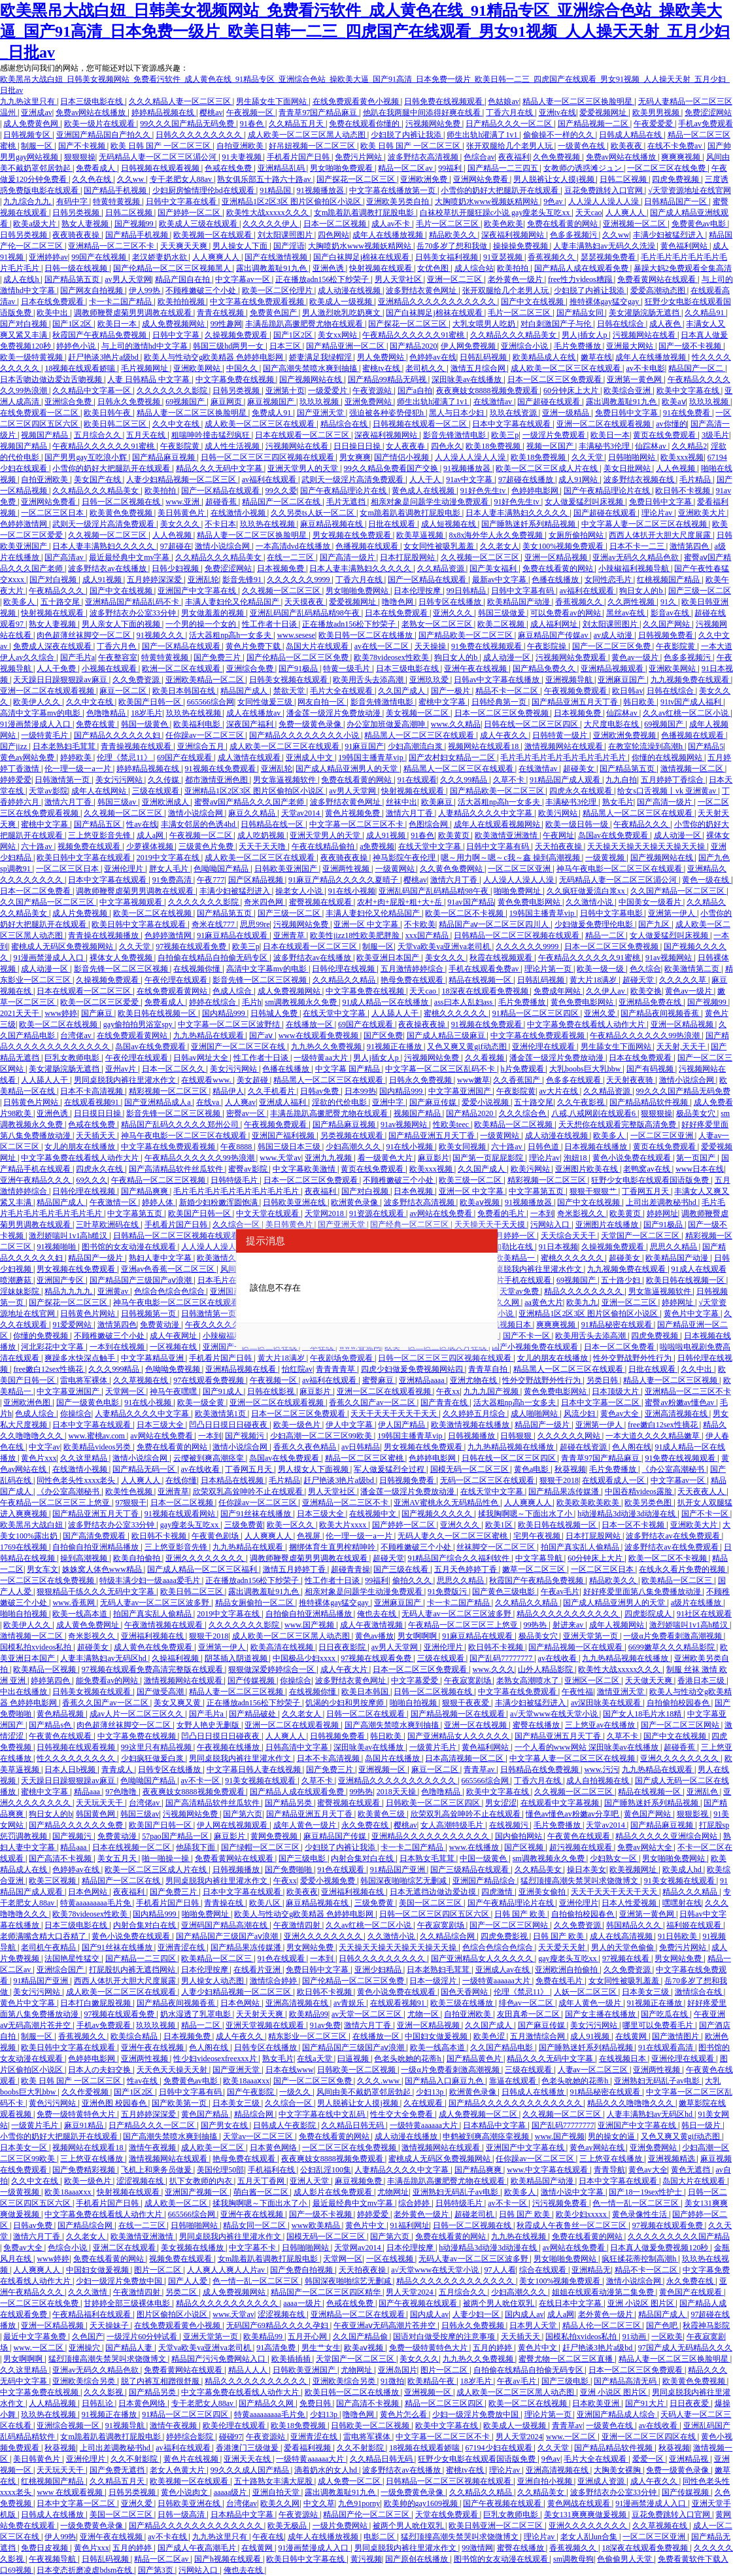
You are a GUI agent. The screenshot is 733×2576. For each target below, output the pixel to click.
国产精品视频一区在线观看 (576, 1647)
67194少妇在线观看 (500, 2447)
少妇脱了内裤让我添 (407, 134)
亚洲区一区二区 (592, 1680)
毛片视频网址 (145, 368)
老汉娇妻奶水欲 (160, 257)
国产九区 (655, 924)
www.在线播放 (475, 1847)
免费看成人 (96, 168)
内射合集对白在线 (363, 1858)
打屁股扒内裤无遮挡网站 (133, 1969)
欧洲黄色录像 (355, 1202)
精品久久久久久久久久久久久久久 (456, 2281)
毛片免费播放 (578, 346)
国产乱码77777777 (501, 1658)
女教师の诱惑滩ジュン (583, 168)
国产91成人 (223, 1391)
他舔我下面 (196, 1847)
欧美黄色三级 (382, 1814)
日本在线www (289, 2069)
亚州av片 (121, 1068)
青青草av (480, 1769)
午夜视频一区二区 (201, 835)
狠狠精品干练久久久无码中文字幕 (96, 1591)
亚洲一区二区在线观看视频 (604, 423)
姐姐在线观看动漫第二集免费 (604, 2292)
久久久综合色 (523, 1113)
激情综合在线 (699, 1991)
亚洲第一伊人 (672, 913)
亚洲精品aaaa (422, 1380)
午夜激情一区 (114, 1202)
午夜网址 (558, 835)
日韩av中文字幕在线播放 (497, 679)
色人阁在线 (631, 1447)
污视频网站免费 (433, 123)
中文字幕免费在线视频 (236, 379)
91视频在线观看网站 (181, 1513)
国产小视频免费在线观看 (536, 1346)
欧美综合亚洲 (628, 390)
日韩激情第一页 (63, 779)
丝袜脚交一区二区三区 (496, 1547)
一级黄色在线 (582, 145)
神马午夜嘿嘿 (174, 1391)
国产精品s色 (51, 1725)
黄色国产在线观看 (691, 2292)
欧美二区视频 (501, 624)
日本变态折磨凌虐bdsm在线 (85, 2570)
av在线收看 (201, 1469)
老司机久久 (426, 368)
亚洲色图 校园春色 (115, 2103)
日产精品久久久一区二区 (510, 123)
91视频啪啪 (57, 1246)
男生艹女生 (321, 2347)
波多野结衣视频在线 (640, 479)
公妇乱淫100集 (325, 2169)
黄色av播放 (374, 1636)
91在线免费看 (687, 412)
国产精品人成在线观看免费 (582, 268)
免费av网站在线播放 (92, 112)
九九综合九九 (27, 201)
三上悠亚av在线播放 (601, 1725)
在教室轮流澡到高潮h (646, 746)
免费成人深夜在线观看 (53, 646)
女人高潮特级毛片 (452, 1825)
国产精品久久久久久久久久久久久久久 (516, 2103)
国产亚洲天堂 (321, 412)
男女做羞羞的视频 (213, 613)
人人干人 (426, 479)
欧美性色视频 (129, 1491)
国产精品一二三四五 (504, 168)
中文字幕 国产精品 (348, 1068)
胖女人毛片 (169, 868)
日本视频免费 (281, 568)
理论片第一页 (548, 968)
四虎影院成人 (648, 1613)
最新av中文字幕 (500, 579)
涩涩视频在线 (140, 2180)
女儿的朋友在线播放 (80, 1146)
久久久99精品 (464, 779)
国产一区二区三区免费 (612, 646)
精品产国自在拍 (183, 279)
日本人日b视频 (70, 1769)
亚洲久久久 (453, 613)
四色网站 (333, 234)
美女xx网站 (338, 334)
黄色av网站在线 (598, 2147)
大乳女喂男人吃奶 (484, 323)
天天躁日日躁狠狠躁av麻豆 (61, 679)
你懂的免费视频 (41, 1335)
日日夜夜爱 (690, 2403)
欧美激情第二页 (692, 968)
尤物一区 (424, 2014)
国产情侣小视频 (402, 457)
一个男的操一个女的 (201, 624)
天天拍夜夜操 (559, 846)
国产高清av (64, 557)
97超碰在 (176, 546)
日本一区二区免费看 (36, 891)
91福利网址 (410, 2225)
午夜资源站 (373, 390)
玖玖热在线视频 (268, 524)
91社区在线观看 (704, 1613)
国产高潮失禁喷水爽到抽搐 (311, 368)
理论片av (657, 512)
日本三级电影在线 (92, 101)
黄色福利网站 (684, 246)
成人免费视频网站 (174, 323)
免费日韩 (316, 2403)
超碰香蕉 (222, 501)
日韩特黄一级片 (560, 735)
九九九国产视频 (492, 1391)
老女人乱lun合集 (589, 2536)
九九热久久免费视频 (327, 1046)
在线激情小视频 (239, 512)
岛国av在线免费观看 (614, 835)
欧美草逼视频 (420, 535)
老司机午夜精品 (49, 1947)
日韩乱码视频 (484, 357)
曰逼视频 (354, 2058)
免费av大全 (23, 2247)
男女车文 (42, 1569)
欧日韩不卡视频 (683, 490)
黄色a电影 (532, 1469)
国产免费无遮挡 (118, 2470)
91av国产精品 (470, 902)
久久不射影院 (361, 2447)
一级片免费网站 (341, 2525)
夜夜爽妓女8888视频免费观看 (488, 390)
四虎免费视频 (676, 179)
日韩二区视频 (624, 179)
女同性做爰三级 (265, 701)
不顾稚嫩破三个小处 (201, 290)
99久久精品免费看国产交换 (392, 468)
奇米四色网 (264, 902)
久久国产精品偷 (361, 2336)
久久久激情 (88, 2292)
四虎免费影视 (505, 1936)
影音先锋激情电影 (455, 435)
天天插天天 (96, 1135)
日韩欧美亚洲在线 (295, 1202)
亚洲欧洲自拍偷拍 (567, 1969)
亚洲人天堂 (310, 2180)
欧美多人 (20, 601)
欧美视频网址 (633, 1869)
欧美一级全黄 (201, 1402)
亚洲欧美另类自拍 (398, 201)
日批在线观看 (392, 524)
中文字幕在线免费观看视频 (258, 301)
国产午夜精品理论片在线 (344, 490)
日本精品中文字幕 (495, 2125)
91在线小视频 (351, 891)
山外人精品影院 (546, 1669)
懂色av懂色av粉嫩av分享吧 (573, 1814)
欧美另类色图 (648, 1502)
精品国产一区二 (696, 368)
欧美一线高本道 (80, 1613)
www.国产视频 (310, 1624)
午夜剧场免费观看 (342, 1358)
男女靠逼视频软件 (285, 779)
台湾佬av (76, 1035)
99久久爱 (281, 490)
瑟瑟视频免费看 (609, 257)
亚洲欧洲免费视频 (625, 735)
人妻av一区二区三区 (594, 2069)
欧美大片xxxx (343, 1524)
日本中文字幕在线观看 (512, 423)
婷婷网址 (662, 1213)
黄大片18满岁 (594, 979)
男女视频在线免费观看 (353, 535)
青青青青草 (336, 1369)
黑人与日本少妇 (457, 412)
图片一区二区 (158, 2269)
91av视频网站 (669, 957)
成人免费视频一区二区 (479, 2114)
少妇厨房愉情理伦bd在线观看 (204, 190)
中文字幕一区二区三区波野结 (230, 1024)
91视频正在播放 (395, 1046)
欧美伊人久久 (37, 701)
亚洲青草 (290, 935)
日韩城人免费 (274, 1013)
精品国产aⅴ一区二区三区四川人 (495, 924)
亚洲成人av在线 (503, 1969)
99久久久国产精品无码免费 (188, 123)
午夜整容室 (117, 657)
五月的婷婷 (493, 2347)
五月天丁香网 (261, 2180)
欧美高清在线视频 (282, 1647)
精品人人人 (248, 2370)
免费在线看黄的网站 (563, 223)
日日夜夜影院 (342, 1647)
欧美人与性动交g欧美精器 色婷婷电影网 (214, 357)
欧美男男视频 (656, 112)
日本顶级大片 (616, 1391)
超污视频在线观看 (581, 1847)
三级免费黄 (244, 1524)
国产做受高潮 (161, 1691)
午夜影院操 (547, 646)
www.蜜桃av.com (97, 1435)
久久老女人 (499, 546)
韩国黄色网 (96, 1814)
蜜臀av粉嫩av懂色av (680, 1402)
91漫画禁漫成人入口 (36, 724)
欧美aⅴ (673, 401)
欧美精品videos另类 (98, 1447)
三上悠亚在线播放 (92, 2158)
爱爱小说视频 (486, 1102)
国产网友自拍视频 (92, 290)
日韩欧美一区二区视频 (357, 2069)
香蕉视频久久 (552, 257)
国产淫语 (289, 246)
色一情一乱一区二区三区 (636, 2203)
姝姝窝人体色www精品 (103, 1569)
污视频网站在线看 (645, 334)
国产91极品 (299, 668)
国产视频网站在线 (311, 379)
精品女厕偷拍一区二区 (255, 1602)
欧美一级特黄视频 (32, 357)
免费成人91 (272, 412)
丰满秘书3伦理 (605, 446)
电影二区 (380, 2536)
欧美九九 (582, 1302)
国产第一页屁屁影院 (488, 1157)
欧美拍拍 (513, 268)
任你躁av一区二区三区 (205, 735)
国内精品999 (224, 1013)
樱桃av (210, 112)
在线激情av (493, 401)
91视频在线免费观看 (221, 768)
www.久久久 (493, 1669)
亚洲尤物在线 (474, 1380)
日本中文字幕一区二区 (601, 1402)
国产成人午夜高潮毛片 (198, 2547)
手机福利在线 (272, 2169)
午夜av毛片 (560, 1591)
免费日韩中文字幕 (627, 412)
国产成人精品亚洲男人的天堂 (348, 768)
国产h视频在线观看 (228, 2559)
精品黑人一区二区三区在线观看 (420, 735)
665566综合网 (210, 701)
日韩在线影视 (271, 1391)
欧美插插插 (292, 2358)
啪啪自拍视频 (24, 1613)
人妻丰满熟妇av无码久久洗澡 (604, 246)
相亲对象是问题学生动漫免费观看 (430, 501)
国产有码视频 (650, 1068)
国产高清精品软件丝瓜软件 (177, 1169)
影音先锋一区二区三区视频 (122, 968)
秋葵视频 (570, 1469)
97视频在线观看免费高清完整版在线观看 (153, 1669)
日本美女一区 (24, 2147)
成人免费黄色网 (31, 123)
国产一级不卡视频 (690, 346)
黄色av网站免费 (28, 757)
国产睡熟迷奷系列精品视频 (529, 524)
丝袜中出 (401, 802)
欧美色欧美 (503, 223)
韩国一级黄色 (145, 724)
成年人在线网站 (99, 790)
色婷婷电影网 (535, 490)
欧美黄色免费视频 (122, 512)
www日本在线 (699, 1169)
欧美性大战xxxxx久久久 (268, 212)
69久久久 (91, 1180)
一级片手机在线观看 (517, 1280)
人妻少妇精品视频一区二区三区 (182, 479)
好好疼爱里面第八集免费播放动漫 (643, 1591)
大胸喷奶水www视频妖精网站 (487, 201)
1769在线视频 (24, 1547)
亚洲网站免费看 (481, 179)
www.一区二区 (39, 2347)
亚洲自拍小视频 (545, 2481)
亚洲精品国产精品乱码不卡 (133, 601)
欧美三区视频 (53, 1880)
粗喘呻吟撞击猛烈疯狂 (211, 435)
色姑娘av (503, 101)
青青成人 (118, 1769)
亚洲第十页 (285, 390)
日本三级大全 (161, 1424)
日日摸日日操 (98, 1113)
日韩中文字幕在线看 (182, 201)
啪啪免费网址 (518, 891)
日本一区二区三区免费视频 (502, 713)
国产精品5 (705, 746)
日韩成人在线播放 (534, 2092)
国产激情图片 (676, 2036)
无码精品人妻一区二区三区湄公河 (158, 157)
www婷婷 (60, 1013)
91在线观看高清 (666, 2047)
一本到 (542, 1213)
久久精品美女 (539, 1869)
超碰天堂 (639, 979)
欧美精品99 (308, 2014)
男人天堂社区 (399, 279)
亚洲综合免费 (69, 401)
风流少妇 (580, 1413)
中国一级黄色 (484, 1858)
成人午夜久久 (504, 735)
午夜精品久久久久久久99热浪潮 (646, 1035)
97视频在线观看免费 (192, 946)
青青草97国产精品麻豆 (319, 112)
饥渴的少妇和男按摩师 (345, 1702)
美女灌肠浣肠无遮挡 (645, 312)
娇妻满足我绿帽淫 (321, 357)
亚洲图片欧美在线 (587, 1169)
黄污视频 (366, 2559)
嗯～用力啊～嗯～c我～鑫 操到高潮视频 (511, 857)
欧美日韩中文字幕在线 (306, 2559)
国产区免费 (383, 1035)
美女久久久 (180, 524)
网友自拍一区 (322, 701)
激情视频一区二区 (692, 768)
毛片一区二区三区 (448, 223)
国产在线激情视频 (277, 257)
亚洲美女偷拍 (543, 1891)
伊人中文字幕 (350, 1424)
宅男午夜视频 (537, 1535)
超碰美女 (579, 768)
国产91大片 (645, 2403)
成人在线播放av (254, 713)
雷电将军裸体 (84, 1380)
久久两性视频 (631, 601)
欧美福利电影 (197, 724)
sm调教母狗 (573, 2559)
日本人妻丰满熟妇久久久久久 (518, 512)
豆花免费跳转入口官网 (604, 190)
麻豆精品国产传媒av (554, 635)
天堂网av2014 (358, 2247)
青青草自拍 (488, 1369)
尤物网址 (393, 2192)
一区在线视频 (390, 2258)
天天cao (588, 212)
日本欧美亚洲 (596, 2403)
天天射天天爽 (260, 2014)
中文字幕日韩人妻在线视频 (255, 1769)
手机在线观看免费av (484, 968)
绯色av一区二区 (527, 2003)
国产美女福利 (494, 568)
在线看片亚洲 (257, 1969)
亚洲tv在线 (557, 112)
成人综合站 (474, 268)
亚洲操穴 (85, 2347)
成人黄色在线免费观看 (154, 1647)
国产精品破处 (253, 1713)
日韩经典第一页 (499, 701)
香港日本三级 (701, 1680)
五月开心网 (308, 2336)
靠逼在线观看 (513, 2080)
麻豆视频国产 (271, 401)
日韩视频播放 (472, 1435)
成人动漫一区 (507, 657)
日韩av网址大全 (201, 1057)
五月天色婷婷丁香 (466, 1569)
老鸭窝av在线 (647, 1169)
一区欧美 (667, 2336)
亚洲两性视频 (346, 868)
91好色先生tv (483, 490)
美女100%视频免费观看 (563, 546)
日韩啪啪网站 (632, 457)
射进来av (569, 1624)
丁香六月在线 (510, 112)
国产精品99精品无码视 (388, 379)
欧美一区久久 (291, 1524)
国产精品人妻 (129, 2347)
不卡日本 (220, 524)
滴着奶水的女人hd (326, 2470)
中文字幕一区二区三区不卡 (357, 824)
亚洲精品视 (689, 2458)
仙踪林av (651, 446)
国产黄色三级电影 (504, 1591)
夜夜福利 (514, 157)
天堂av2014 (301, 813)
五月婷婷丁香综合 (673, 779)
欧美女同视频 (463, 1146)
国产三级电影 (303, 1858)
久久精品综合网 (448, 1936)
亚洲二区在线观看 (125, 2247)
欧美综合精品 (135, 2036)
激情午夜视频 (153, 2147)
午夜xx (448, 1391)
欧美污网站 (558, 813)
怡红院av (297, 1369)
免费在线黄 (96, 724)
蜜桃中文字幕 (443, 701)
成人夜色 (666, 323)
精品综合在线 (344, 423)
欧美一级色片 (297, 1424)
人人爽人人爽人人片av (227, 2269)
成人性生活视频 (233, 446)
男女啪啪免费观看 (342, 168)
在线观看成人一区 (614, 1480)
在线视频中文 (373, 1513)
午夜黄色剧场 (216, 1535)
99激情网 (477, 2547)
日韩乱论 (98, 2403)
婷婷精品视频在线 (163, 112)
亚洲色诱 (329, 268)
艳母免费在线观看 (413, 979)
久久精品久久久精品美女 (514, 334)
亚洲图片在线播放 (607, 1224)
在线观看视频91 (92, 1102)
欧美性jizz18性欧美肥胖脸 (355, 935)
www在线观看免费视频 (319, 1035)
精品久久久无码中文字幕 (220, 468)
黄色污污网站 (53, 2103)
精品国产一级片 (96, 1257)
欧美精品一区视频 (45, 1669)
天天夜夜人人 (701, 1491)
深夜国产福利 (250, 724)
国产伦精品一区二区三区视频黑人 (173, 268)
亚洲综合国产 (61, 1969)
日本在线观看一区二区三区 (303, 435)
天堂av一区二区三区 (259, 2136)
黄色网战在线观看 (579, 2503)
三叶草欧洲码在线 (108, 1224)
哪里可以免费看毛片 (658, 2025)
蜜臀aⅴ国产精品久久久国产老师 (250, 802)
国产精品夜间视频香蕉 (661, 1013)
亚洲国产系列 (234, 1291)
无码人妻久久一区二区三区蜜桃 (453, 1535)
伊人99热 (145, 290)
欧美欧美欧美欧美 (588, 1502)
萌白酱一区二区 (261, 2192)
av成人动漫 (614, 635)
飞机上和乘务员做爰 (157, 2169)
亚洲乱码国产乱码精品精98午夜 (306, 613)
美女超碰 (253, 1080)
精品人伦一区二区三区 (602, 2325)
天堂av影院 (48, 790)
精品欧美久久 (453, 234)
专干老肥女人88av (182, 179)
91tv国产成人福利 (691, 701)
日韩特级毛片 (235, 1180)
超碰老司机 (475, 2214)
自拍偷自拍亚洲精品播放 (96, 1547)
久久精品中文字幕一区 (92, 390)
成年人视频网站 (617, 1624)
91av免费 (325, 2025)
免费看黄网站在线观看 (657, 279)
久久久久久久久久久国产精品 (679, 2236)
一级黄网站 (396, 868)
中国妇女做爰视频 (437, 2036)
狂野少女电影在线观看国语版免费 (651, 1180)
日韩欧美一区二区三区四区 (434, 1802)
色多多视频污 (574, 234)
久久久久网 (500, 1302)
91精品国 (276, 190)
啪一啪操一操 (166, 1858)
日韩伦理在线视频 (344, 968)
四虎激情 (498, 1891)
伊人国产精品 (402, 1424)
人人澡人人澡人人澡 (604, 201)
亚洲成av (36, 112)
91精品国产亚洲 (398, 1869)
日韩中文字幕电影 (612, 913)
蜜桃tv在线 (381, 368)
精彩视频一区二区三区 (169, 1091)
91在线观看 (417, 779)
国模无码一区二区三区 (470, 1469)
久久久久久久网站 (569, 1435)
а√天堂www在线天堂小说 (555, 1713)
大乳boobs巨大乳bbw (585, 1068)
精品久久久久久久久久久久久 (569, 1613)
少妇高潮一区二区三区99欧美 (322, 1435)
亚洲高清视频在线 (677, 1413)
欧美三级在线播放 (462, 2003)
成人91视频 (103, 579)
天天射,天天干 (681, 1046)
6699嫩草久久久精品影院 (672, 1647)
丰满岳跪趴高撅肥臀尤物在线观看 (305, 323)
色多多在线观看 (574, 1080)
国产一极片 (451, 690)
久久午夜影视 (581, 1102)
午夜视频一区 (250, 112)
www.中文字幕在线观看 (548, 2169)
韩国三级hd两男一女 (229, 346)
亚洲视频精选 (672, 2158)
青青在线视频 (221, 312)
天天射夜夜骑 (630, 1080)
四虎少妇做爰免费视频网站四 (413, 1369)
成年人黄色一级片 (305, 1825)
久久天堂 (588, 457)
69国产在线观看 (185, 757)
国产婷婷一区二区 (190, 212)
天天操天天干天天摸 (490, 1224)
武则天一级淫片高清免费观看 (353, 479)
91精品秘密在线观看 (617, 1324)
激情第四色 (690, 546)
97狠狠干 (130, 1502)
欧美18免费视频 (494, 446)
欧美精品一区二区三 (677, 1580)
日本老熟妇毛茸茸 (65, 746)
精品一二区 (605, 935)
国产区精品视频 (256, 879)
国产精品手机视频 (116, 190)
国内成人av (429, 2314)
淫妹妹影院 (20, 1291)
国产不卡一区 (527, 1335)
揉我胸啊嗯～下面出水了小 (526, 1513)
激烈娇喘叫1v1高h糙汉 (69, 1235)
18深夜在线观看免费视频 (486, 991)
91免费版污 (448, 1591)
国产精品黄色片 (475, 2058)
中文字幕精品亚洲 (153, 1358)
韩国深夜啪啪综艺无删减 (404, 1880)
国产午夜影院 (251, 2092)
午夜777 (210, 879)
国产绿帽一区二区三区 (261, 1847)
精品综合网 (254, 2114)
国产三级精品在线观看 (470, 1869)
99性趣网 (226, 323)
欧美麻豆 (437, 802)
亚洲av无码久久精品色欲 (636, 557)
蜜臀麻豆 (379, 1380)
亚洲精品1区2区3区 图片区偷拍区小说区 (292, 201)
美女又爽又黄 (178, 1702)
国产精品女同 (580, 312)
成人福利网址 (554, 624)
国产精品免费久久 (545, 668)
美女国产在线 (98, 479)
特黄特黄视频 (117, 201)
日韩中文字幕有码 (523, 590)
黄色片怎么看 (404, 2414)
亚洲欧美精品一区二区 (205, 679)
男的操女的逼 (612, 2136)
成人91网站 (579, 479)
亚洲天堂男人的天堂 (303, 468)
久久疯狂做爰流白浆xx (587, 891)
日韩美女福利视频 (447, 257)
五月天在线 (146, 435)
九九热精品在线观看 (209, 1035)
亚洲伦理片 (124, 868)
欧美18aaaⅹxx (246, 2080)
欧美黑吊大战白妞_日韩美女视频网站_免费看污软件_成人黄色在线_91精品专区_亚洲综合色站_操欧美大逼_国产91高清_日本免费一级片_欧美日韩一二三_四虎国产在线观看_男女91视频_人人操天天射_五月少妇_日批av (365, 31)
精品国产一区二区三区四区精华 (327, 2292)
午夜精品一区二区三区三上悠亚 (56, 1502)
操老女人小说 (299, 891)
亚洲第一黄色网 (635, 379)
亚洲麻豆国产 (622, 679)
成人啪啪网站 (535, 1413)
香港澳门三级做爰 (248, 2447)
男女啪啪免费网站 (358, 590)
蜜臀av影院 (248, 1169)
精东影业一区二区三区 (308, 2036)
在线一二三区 (291, 557)
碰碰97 (231, 2436)
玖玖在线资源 (514, 412)
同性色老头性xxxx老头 (77, 1480)
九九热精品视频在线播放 (512, 1447)
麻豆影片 (433, 1157)
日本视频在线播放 (596, 1146)
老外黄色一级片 (516, 279)
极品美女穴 (696, 1113)
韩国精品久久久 (634, 1925)
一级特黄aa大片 (322, 1057)
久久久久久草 (683, 979)
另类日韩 (603, 1380)
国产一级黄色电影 (88, 1402)
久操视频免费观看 (237, 334)
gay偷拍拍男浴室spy (139, 1024)
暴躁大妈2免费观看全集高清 (683, 268)
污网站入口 (550, 1224)
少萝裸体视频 (150, 846)
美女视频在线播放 (193, 2247)
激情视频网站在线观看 (564, 746)
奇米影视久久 (581, 1213)
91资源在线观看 (377, 1213)
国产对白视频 (24, 323)
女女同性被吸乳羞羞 (439, 546)
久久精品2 (689, 446)
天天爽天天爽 (184, 246)
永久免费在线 (365, 1825)
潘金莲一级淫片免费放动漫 (334, 713)
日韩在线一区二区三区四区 (532, 724)
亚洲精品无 (591, 2269)
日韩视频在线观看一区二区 (421, 423)
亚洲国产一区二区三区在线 (239, 1046)
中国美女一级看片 (651, 902)
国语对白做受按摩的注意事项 (445, 2336)
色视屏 (309, 1535)
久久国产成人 (402, 690)
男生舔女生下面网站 (272, 101)
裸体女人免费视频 (122, 957)
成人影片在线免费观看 (334, 2192)
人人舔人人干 (395, 1013)
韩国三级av (117, 802)
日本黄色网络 (274, 2147)
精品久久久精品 (690, 1891)
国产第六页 (242, 1814)
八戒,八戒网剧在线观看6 (594, 1113)
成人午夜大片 (344, 1669)
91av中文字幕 (470, 479)
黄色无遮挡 (691, 2169)
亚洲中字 (388, 1102)
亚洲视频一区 (382, 1769)
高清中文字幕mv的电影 (41, 713)
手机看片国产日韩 (299, 157)
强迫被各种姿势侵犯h (387, 412)
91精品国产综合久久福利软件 (459, 1558)
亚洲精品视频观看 (613, 668)
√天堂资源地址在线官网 (689, 190)
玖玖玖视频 (320, 401)
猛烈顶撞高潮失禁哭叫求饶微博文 (580, 1880)
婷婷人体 (158, 1202)
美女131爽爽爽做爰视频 (586, 2514)
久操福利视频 (176, 1658)
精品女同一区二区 (255, 2225)
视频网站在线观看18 (484, 746)
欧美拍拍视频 (182, 301)
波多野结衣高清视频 (424, 157)
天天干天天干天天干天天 (394, 1413)
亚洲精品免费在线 (651, 1002)
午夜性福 (577, 1691)
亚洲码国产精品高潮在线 (225, 1925)
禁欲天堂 (290, 690)
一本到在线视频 (118, 1346)
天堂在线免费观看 (447, 2514)
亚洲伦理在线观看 (544, 1046)
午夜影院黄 (180, 446)
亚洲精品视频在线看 (241, 1369)
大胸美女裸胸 (618, 2470)
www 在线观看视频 (71, 2492)
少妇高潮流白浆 (416, 746)
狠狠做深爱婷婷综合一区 (272, 1669)
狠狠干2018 (559, 1480)
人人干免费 (57, 668)
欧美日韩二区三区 (116, 423)
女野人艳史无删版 (209, 1725)
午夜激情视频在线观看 (164, 1624)
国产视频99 (135, 223)
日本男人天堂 (533, 2325)
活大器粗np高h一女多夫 (231, 635)
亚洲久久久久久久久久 (205, 1558)
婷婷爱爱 (15, 779)
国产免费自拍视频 (302, 2269)
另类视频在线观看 (352, 1135)
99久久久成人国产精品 (251, 2470)
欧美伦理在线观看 (235, 2425)
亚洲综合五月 (201, 746)
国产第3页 (156, 2570)
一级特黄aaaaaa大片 (497, 1980)
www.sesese (296, 635)
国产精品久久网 (267, 2403)
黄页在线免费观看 (665, 435)
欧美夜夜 (627, 145)
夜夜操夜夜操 (422, 1024)
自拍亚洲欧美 (240, 145)
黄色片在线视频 (191, 2458)
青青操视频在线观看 (137, 746)
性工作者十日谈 (270, 624)
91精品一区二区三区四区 (536, 1013)
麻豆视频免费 (359, 2180)
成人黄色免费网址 (88, 1624)
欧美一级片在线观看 (100, 123)
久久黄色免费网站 (452, 868)
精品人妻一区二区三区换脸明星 (578, 101)
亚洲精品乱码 (282, 168)
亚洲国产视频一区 (197, 2192)
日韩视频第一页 (149, 1313)
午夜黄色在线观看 (61, 1736)
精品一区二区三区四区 (445, 2403)
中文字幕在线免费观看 (518, 1691)
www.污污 (601, 1769)
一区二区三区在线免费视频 (48, 1580)
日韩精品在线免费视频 (540, 1769)
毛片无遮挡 (346, 501)
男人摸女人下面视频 (314, 1469)
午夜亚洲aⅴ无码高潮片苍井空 (385, 2325)
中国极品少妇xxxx (305, 1658)
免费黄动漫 (160, 1324)
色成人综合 (233, 991)
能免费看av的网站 (108, 1680)
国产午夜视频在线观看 (419, 2303)
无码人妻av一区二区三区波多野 (155, 1602)
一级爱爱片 (328, 390)
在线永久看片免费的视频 (683, 1569)
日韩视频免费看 (666, 635)
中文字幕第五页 (537, 1191)
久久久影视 (104, 2392)
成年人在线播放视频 (388, 234)
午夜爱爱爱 (654, 123)
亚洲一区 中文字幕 (366, 924)
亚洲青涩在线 (182, 1947)
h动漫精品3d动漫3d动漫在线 (627, 1513)
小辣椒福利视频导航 (634, 568)
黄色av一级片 (635, 657)
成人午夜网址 (174, 1335)
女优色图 (434, 268)
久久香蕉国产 (517, 1080)
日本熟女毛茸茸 (428, 1858)
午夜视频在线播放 (229, 1747)
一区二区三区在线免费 (667, 168)
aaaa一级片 (302, 2303)
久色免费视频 (557, 157)
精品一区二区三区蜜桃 (365, 1458)
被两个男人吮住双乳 (499, 2303)
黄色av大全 (620, 1413)
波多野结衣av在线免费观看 (673, 1535)
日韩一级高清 (182, 2514)
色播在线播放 (556, 579)
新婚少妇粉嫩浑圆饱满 (219, 1202)
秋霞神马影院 (706, 2325)
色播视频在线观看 (367, 546)
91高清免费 (277, 2347)
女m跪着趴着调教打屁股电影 (365, 212)
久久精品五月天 (297, 123)
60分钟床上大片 (571, 390)
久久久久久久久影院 (173, 390)
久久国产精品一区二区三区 (678, 891)
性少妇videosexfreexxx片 (215, 2058)
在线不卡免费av (675, 145)
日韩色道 (544, 1146)
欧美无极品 (288, 2525)
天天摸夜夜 (305, 601)
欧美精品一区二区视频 (514, 1124)
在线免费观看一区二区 (40, 412)
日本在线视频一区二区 (132, 1847)
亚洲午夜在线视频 (476, 668)
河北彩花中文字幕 (53, 1346)
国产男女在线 (225, 2125)
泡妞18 (576, 1157)
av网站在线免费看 (441, 1213)
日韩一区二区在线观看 (366, 1713)
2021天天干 (20, 1013)
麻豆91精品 (84, 2125)
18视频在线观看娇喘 (80, 368)
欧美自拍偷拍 (137, 1558)
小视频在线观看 (110, 668)
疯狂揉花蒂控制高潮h (640, 2258)
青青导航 (609, 2169)
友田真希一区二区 (529, 2014)
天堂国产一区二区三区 (641, 1235)
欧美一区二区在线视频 (153, 913)
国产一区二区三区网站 (681, 1725)
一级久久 (296, 2092)
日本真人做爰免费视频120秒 (660, 2247)
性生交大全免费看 (402, 2114)
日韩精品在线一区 (273, 824)
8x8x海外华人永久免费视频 (497, 535)
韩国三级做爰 (502, 613)
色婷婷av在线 (432, 357)
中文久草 (319, 2503)
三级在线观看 (156, 790)
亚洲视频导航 (569, 679)
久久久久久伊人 (271, 223)
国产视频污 (245, 1435)
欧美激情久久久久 (229, 1257)
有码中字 (73, 201)
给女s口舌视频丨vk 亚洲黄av (667, 790)
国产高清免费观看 (95, 1535)
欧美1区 (500, 1524)
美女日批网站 (628, 468)
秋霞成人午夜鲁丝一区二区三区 (572, 2225)
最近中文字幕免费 (35, 2336)
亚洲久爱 (600, 1013)
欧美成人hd (683, 1869)
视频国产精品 (45, 435)
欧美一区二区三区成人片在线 (548, 468)
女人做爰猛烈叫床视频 (585, 501)
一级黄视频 (605, 857)
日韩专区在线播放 (450, 601)
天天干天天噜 (263, 846)
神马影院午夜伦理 (405, 857)
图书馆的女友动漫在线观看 (130, 1246)
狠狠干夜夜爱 (466, 1702)
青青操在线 (224, 1902)
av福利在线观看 (270, 479)
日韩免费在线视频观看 (444, 101)
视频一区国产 (550, 446)
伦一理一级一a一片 (78, 768)
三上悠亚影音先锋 (100, 835)
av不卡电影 (645, 368)
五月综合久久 (98, 435)
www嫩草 (473, 1080)
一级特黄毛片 (45, 735)
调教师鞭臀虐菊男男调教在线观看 (134, 312)
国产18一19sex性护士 (646, 2192)
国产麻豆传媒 (433, 1102)
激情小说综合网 (223, 546)
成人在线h (22, 279)
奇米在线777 (214, 924)
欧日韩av (627, 690)
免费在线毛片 (560, 1980)
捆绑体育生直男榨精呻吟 (333, 1547)
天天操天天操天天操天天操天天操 (647, 846)
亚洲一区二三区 (455, 279)
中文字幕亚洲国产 (460, 1091)
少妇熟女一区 (614, 1858)
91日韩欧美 (678, 1936)
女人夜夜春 (406, 446)
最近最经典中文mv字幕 (130, 557)
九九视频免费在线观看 (691, 679)
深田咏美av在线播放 (467, 379)
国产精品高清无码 (626, 2381)
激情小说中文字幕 (573, 2192)
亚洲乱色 (703, 1791)
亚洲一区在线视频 (476, 1725)
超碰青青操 (350, 1569)
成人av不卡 (391, 223)
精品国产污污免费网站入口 (219, 2358)
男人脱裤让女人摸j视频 (554, 179)
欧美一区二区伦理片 (278, 290)
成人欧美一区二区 (213, 2147)
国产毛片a (77, 657)
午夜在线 (268, 2536)
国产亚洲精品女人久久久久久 (459, 1736)
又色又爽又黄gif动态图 (467, 1046)
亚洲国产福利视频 (284, 1135)
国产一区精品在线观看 (221, 490)
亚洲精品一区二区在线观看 (359, 2314)
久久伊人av (606, 991)
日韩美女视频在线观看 (289, 679)
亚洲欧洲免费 (424, 179)
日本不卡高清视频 (92, 1091)
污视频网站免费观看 (572, 657)
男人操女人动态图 (213, 1980)
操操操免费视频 (521, 246)
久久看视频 (485, 1057)
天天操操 (431, 646)
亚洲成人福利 (283, 1102)
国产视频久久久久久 (437, 1513)
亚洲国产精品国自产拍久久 (104, 134)
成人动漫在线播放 (407, 2136)
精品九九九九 (69, 1291)
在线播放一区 (310, 1024)
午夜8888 (237, 1146)
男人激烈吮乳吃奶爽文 (342, 312)
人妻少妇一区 (477, 2314)
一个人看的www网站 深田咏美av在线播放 (587, 1747)
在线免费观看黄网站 (173, 991)
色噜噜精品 (107, 713)
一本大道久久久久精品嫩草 (653, 1435)
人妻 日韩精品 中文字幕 (149, 379)
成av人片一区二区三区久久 (137, 1713)
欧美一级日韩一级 (577, 824)
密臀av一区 (246, 1113)
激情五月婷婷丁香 (295, 1569)
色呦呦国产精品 (222, 868)
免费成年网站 (558, 991)
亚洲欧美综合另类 (84, 2381)
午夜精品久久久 (57, 590)
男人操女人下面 (241, 246)
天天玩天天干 (100, 1802)
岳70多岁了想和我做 (453, 246)
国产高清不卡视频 (61, 1858)
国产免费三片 (218, 657)
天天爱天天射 (562, 1947)
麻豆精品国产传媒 (335, 1836)
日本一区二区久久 (174, 1068)
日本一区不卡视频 (634, 1524)
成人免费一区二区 (350, 2481)
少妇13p (430, 2092)
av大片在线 (559, 1091)
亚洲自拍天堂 (276, 2492)
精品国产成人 (244, 690)
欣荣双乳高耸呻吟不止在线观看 (249, 1491)
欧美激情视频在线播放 (471, 1424)
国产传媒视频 (252, 1680)
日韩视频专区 (27, 134)
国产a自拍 (415, 390)
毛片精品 (696, 479)
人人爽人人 (626, 212)
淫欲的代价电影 (340, 1102)
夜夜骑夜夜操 (76, 234)
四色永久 (446, 446)
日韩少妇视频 (176, 568)
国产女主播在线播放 (601, 2014)
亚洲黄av (113, 1291)
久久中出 (697, 1369)
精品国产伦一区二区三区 (367, 2514)
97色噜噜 (122, 1791)
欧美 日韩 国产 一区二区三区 (162, 145)
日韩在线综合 (621, 323)
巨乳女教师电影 (72, 1057)
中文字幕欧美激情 (305, 1169)
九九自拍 (621, 779)
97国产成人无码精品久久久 (685, 2347)
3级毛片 (715, 435)
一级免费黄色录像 (413, 2492)
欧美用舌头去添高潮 (369, 679)
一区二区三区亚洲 (520, 868)
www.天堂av (280, 1157)
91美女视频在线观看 (261, 1780)
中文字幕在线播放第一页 (393, 190)
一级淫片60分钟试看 (143, 2336)
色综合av (479, 157)
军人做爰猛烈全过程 (390, 1469)
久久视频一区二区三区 (108, 535)
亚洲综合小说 (525, 346)
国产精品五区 (98, 824)
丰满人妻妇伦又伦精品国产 (233, 601)
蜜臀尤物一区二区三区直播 (567, 2358)
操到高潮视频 (84, 1558)
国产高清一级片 (348, 557)
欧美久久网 (279, 2503)
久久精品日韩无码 (353, 2125)
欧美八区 (265, 1902)
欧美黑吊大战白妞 (32, 1524)
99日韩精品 (467, 590)
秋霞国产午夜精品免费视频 (100, 334)
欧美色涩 (490, 2036)
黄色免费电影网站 (530, 902)
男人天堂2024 (410, 2292)
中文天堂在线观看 (268, 1213)
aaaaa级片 (231, 2492)
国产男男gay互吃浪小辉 (86, 457)
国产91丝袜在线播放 (256, 1513)
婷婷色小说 (76, 346)
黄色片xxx (38, 1458)
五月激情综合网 (538, 2036)
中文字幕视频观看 (131, 902)
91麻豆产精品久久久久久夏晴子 (344, 879)
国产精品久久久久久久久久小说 (305, 735)
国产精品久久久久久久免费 (77, 1825)
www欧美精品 (317, 2225)
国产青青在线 (444, 1402)
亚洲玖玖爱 (430, 679)
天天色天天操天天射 (173, 2069)
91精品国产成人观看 (566, 779)
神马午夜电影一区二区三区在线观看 (620, 868)
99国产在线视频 (99, 257)
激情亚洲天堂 (621, 1691)
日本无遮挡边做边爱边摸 (434, 1891)
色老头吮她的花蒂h (408, 2058)
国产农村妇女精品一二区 (453, 757)
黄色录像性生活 (640, 2214)
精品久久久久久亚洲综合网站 (667, 1836)
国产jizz (14, 746)
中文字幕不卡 (253, 2247)
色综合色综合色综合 (170, 1291)
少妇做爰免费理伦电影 (594, 924)
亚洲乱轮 (203, 579)
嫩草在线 (596, 357)
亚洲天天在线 (248, 2458)
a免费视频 (377, 846)
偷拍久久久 (413, 1580)
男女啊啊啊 (418, 1636)
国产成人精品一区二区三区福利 (203, 1569)
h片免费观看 (523, 1068)
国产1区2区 (73, 323)
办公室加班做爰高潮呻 (387, 724)
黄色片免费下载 (254, 646)
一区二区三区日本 (53, 512)
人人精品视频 (53, 2403)
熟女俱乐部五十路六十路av (265, 179)
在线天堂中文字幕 (430, 846)
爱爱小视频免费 (328, 1880)
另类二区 (182, 2292)
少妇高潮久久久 (354, 1146)
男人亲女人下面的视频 (122, 624)
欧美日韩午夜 (108, 412)
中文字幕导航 (539, 1558)
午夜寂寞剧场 (468, 1680)
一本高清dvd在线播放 (294, 546)
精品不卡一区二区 (507, 690)
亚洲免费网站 (369, 401)
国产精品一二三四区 (141, 1958)
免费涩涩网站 (708, 112)
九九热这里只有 (28, 101)
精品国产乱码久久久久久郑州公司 (181, 1124)
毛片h (252, 1002)
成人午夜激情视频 (372, 1624)
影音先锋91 (243, 579)
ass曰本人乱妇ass (464, 1002)
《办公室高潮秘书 (673, 1469)
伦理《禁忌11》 (125, 757)
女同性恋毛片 (609, 579)
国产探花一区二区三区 (356, 179)
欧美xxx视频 (682, 457)
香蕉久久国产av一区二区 (373, 1402)
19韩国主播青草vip (371, 757)
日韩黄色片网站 (31, 1102)
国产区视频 (524, 1847)
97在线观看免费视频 (209, 1380)
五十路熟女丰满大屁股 (274, 2481)
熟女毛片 (618, 802)
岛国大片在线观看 (318, 646)
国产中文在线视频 (533, 301)
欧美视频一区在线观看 (213, 234)
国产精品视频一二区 (594, 123)
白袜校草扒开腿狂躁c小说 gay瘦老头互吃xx (496, 212)
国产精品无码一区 (144, 1469)
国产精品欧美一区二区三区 (466, 635)
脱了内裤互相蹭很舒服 (161, 2381)
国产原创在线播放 (417, 2559)
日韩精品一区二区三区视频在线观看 (517, 935)
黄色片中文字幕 (692, 1313)
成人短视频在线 (449, 524)
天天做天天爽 (649, 1680)
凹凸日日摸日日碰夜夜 (229, 1424)
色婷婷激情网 (24, 524)
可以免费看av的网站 (566, 613)
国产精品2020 (413, 346)
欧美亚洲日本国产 (388, 957)
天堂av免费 (520, 1291)
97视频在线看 (626, 1958)
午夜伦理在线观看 (177, 979)
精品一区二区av (406, 168)
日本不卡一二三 (637, 546)
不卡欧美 (419, 924)
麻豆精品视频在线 (332, 524)
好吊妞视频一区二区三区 (313, 145)
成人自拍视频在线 (598, 1780)
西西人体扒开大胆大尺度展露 (661, 535)
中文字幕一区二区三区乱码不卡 (441, 1068)
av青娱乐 (349, 2003)
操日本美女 (586, 1869)
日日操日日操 (358, 446)
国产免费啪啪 (289, 1869)
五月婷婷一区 (512, 1235)
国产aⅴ (262, 1035)
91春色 (252, 123)
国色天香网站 (465, 1991)
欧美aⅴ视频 (480, 1202)
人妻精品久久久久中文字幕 (486, 813)
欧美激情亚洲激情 (507, 835)
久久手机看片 (272, 1091)
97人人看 (500, 2269)
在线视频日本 (508, 1324)
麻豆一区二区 (123, 690)
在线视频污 (509, 1825)
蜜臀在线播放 (537, 1725)
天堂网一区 (125, 1391)
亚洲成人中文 (310, 757)
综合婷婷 (415, 2203)
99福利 (451, 168)
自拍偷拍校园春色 (679, 1702)
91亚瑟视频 (503, 257)
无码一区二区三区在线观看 (488, 1480)
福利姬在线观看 (694, 1925)
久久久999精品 (114, 1369)
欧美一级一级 (601, 968)
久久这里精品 (84, 1458)
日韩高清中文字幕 (297, 1747)
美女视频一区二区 (418, 713)
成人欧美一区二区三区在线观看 (566, 368)
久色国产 (87, 2336)
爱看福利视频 (308, 2447)
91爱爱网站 (73, 1324)
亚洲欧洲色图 (27, 1402)
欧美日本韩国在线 (184, 690)
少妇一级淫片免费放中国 (120, 2281)
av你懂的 (671, 423)
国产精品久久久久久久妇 (118, 735)
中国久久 (243, 368)
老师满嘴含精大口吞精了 (44, 1936)
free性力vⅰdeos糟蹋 (581, 279)
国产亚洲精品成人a (158, 1102)
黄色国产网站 (648, 1814)
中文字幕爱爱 (415, 1680)
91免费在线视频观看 (487, 646)
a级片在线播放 (697, 1602)
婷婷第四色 (51, 1680)
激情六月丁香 (69, 802)
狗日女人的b (641, 590)
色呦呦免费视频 (173, 1369)
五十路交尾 (61, 601)
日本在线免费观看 (53, 301)
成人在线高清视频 (622, 1936)
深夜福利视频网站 (513, 234)
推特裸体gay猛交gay (605, 301)
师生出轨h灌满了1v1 (483, 134)
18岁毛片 (146, 713)
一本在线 (318, 1346)
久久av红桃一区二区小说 (686, 713)
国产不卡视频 (82, 145)
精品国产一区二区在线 (282, 501)
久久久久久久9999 (299, 579)
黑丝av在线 (626, 613)
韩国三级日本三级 (290, 1146)
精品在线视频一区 (481, 979)
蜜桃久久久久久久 (456, 1013)
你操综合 (76, 1413)
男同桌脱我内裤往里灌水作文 (126, 1080)
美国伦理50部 (220, 2169)
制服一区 (37, 145)
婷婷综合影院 (190, 2436)
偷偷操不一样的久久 (559, 134)
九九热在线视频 (519, 2236)
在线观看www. (207, 1080)
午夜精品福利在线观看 (92, 2314)
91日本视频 (558, 1246)
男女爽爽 (355, 457)
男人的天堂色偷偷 (623, 1947)
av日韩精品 (360, 1447)
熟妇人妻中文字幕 (161, 1257)
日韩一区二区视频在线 (122, 501)
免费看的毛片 (501, 1213)
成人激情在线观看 (250, 757)
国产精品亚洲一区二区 (346, 346)
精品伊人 (228, 1091)
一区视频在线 (174, 1346)
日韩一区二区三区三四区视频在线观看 (268, 457)
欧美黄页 (454, 835)
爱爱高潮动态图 (658, 290)
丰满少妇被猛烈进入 (669, 234)
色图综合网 (429, 824)
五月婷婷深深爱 (155, 579)
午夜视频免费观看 (576, 690)
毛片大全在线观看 (342, 690)
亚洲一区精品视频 (556, 557)
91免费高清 (173, 879)
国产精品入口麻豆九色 (445, 2080)
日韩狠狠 (517, 1435)
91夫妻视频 (243, 157)
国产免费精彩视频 (84, 2169)
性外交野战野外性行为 (633, 1358)
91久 (669, 601)
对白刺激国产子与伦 (556, 323)
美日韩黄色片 (182, 512)
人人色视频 (676, 468)
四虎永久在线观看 (581, 790)
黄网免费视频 (274, 1836)
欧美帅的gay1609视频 (422, 2503)
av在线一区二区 (382, 646)
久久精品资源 (441, 568)
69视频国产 (186, 401)
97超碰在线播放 (526, 479)
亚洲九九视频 (329, 1157)
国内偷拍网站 (519, 1836)
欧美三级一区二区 (471, 1180)
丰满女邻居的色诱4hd (199, 824)
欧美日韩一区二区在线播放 (366, 635)
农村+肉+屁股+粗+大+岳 (400, 902)
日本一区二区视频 (335, 223)
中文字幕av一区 (243, 279)
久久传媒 (164, 779)
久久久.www (379, 2080)
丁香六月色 (117, 646)
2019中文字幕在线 (169, 857)
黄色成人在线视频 (424, 490)
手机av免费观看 (705, 123)
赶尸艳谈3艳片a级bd (104, 357)
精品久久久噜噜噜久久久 (631, 2103)
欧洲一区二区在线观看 (182, 668)
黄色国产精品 (205, 2114)
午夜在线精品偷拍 (324, 846)
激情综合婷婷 (274, 1980)
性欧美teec (452, 1124)
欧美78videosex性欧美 (392, 657)
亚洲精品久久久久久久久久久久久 (438, 301)
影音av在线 (671, 613)
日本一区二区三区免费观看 (555, 379)
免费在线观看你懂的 (365, 123)
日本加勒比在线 (506, 1246)
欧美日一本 (118, 323)
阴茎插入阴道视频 (237, 1658)
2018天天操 (397, 1791)
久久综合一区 (237, 1224)
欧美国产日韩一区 (150, 701)
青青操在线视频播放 (104, 935)
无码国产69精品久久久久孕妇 (278, 2325)
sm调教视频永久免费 (302, 1002)
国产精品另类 (289, 1802)
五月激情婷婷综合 (413, 968)
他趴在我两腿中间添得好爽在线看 (423, 112)
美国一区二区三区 (431, 1902)
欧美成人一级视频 (341, 301)
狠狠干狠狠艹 (594, 1191)
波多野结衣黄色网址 (422, 290)
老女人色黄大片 (178, 2470)
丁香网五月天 (646, 1191)
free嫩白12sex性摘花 (49, 1369)
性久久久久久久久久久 (77, 1758)
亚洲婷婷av (48, 257)
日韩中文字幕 (176, 334)
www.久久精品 (456, 724)
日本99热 (360, 1091)
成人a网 (151, 835)
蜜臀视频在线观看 (321, 902)
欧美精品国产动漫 (519, 601)
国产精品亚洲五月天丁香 (576, 701)
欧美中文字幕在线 (688, 390)
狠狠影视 (693, 1814)
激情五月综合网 (479, 368)
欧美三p (505, 435)
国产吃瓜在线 (665, 2014)
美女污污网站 (120, 779)
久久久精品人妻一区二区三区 (181, 101)
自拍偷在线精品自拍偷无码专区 (213, 957)
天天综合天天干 (569, 1235)
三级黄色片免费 (207, 846)
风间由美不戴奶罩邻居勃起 (364, 2092)
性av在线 (141, 824)
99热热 (536, 1624)
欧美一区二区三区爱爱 (100, 1002)
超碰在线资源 (584, 1447)
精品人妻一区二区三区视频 (671, 1380)
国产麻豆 (97, 1013)
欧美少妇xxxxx (582, 2214)
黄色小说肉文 (185, 2492)
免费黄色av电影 (700, 223)
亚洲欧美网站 (197, 368)
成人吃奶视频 (261, 835)
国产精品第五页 (72, 279)
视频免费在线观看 (90, 846)
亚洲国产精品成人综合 (617, 2414)
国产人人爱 (188, 2281)
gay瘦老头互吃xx (190, 1524)
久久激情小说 (590, 902)
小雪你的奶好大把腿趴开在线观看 (500, 190)
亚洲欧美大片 (702, 512)
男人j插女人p (585, 334)
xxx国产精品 (428, 935)
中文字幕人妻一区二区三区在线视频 (645, 524)
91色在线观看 (341, 1869)
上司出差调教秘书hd (662, 1202)
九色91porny (359, 2503)
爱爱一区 (649, 2458)
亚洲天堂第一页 (591, 1636)
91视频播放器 (321, 190)
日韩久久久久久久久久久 (200, 134)
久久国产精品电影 (502, 2047)
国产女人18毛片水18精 (643, 1713)
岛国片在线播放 (393, 1758)
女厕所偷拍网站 (577, 535)
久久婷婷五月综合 (475, 1413)
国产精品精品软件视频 (649, 1102)
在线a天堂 (315, 2058)
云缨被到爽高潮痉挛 (209, 1458)
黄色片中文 (365, 2225)
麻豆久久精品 (252, 813)
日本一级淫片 (433, 1980)
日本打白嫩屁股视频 (96, 2003)
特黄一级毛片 (347, 668)
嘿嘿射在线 (682, 1902)
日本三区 (286, 346)
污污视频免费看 (560, 2203)
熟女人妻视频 (86, 223)
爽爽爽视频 (681, 157)
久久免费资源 (137, 679)
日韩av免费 (320, 1091)
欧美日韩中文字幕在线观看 (85, 857)
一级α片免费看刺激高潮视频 (673, 1636)
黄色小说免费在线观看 (632, 1157)
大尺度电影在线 (612, 724)
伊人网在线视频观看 (233, 1825)
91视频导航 (125, 2425)
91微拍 (392, 2381)
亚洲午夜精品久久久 (36, 1180)
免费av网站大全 (645, 1847)
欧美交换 (646, 991)
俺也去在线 (377, 1613)
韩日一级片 (702, 2125)
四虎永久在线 (100, 1169)
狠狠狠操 (79, 157)
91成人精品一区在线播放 (386, 1002)
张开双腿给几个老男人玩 (510, 145)
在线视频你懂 (197, 968)
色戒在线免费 (229, 168)
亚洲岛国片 (397, 2370)
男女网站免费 (310, 1947)
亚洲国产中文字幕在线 (198, 590)
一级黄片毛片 (433, 1747)
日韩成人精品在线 (631, 134)
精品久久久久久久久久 (584, 1291)
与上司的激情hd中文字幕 (145, 346)
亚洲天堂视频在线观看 (266, 2025)
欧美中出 (53, 312)
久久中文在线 (176, 423)
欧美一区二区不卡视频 (465, 913)
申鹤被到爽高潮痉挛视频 (487, 2136)
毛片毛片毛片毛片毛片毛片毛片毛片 (564, 757)
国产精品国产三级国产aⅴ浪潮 (142, 1280)
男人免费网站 (381, 357)
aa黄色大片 (543, 1302)
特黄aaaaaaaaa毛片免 (96, 1902)
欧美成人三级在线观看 (199, 223)
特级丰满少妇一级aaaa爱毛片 (150, 1580)
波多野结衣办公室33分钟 (134, 613)
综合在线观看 (543, 2269)
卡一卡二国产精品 (121, 301)
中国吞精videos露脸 (639, 1491)
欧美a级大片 (35, 223)
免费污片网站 (359, 157)
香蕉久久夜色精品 (305, 1447)
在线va (208, 1102)
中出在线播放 (24, 1691)
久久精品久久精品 (345, 979)
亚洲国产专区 (61, 1280)
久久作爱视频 (86, 2092)
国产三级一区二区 (699, 590)
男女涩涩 (501, 1802)
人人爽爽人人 (216, 257)
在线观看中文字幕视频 (560, 1802)
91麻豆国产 (364, 746)
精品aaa (88, 1791)
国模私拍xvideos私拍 (36, 1647)
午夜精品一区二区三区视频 (159, 1180)
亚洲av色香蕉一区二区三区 (168, 1269)
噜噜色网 (398, 601)
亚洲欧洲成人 (166, 802)
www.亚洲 (183, 501)
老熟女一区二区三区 (437, 624)
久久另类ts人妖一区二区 (313, 512)
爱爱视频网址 (603, 112)
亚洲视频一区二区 (635, 223)
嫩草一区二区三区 (534, 1569)
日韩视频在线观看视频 (161, 168)
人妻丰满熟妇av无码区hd (104, 1658)
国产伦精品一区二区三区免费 (298, 657)
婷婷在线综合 (213, 1002)
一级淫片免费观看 (554, 435)
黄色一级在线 (706, 879)
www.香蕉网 (360, 1346)
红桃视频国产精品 (669, 579)
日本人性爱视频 (630, 1902)
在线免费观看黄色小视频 (357, 101)
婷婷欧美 (77, 757)
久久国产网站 (667, 624)
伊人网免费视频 (469, 346)
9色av (553, 201)
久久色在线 (92, 179)
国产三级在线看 (401, 1569)
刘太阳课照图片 (286, 234)
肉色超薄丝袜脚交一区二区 (85, 635)
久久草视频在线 (141, 1380)
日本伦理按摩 (418, 590)
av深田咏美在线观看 (607, 1702)
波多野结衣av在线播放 (108, 568)
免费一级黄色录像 (311, 724)
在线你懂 (181, 1480)
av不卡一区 (201, 1780)
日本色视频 (414, 1191)
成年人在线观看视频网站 (498, 824)
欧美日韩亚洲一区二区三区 (497, 2525)
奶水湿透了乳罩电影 (196, 2014)
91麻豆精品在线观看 (233, 935)
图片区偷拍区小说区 (173, 2314)
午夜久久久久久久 (217, 1324)
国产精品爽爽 (145, 1191)
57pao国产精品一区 (176, 1836)
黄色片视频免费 (353, 813)
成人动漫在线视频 (350, 290)
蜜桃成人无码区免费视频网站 (63, 946)
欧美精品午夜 (431, 2381)
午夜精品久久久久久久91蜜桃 (414, 334)
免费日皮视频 (45, 2547)
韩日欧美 (639, 701)
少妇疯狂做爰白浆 (153, 1758)
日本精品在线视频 (233, 1480)
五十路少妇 (621, 1280)
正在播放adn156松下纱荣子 (323, 279)
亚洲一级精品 (566, 412)
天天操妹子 (110, 2325)
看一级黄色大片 (386, 1157)
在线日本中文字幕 (571, 2303)
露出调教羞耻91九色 (272, 268)
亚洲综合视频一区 (69, 2425)
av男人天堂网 (128, 279)
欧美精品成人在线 (545, 357)
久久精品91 (705, 312)
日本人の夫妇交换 (100, 2069)
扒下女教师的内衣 (201, 2180)
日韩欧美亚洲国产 (286, 868)
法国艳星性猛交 (72, 1958)
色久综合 (645, 968)
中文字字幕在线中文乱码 (323, 2114)
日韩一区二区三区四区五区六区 (435, 1914)
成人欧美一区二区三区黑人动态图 (307, 134)
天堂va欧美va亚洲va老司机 (445, 946)
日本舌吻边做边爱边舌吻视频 (52, 379)
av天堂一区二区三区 (367, 2014)
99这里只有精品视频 (157, 1747)
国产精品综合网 (86, 2225)
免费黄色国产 (274, 312)
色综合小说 (68, 2247)
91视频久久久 (161, 635)
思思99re (254, 924)
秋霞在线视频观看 (501, 957)
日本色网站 (88, 1891)
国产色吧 (662, 2325)
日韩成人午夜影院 (285, 2125)
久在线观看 (424, 2103)
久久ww (131, 179)
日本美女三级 (646, 1991)
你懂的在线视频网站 (668, 757)
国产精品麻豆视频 (164, 457)
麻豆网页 (227, 401)
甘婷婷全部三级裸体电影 (128, 2303)
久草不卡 (509, 779)
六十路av (37, 846)
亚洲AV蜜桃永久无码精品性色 (447, 1502)
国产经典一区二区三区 (410, 1224)
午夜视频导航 (53, 2559)
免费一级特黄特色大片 (77, 2114)
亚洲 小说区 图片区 (641, 2303)
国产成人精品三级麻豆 (447, 1035)
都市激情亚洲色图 (217, 779)
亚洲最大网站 (630, 346)
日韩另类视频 (76, 212)
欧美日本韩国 (365, 1691)
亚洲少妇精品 (378, 1969)
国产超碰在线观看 (549, 401)
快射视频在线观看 (381, 268)
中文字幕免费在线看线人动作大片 (587, 1024)
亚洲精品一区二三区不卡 (112, 246)
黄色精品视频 (61, 1713)
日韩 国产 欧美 (520, 1914)
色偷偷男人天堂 (625, 2559)
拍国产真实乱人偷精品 (581, 1547)
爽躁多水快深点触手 (80, 1358)
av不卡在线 (168, 2536)
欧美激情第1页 (221, 1413)
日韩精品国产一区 (676, 201)
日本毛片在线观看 (229, 1280)
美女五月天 (118, 1858)
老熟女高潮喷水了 (528, 1680)
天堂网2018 (325, 1213)
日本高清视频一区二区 (465, 1758)
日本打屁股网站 (408, 557)
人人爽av (240, 1102)
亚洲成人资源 (601, 2481)
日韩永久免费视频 (129, 401)
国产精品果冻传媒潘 (564, 1491)
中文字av (44, 1447)
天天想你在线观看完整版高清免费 (618, 1124)
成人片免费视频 (80, 913)
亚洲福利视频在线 (153, 1636)
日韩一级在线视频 (76, 268)
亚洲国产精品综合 (484, 1880)
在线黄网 (632, 2036)
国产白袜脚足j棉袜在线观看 (362, 257)
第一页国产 (696, 1157)
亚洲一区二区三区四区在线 (650, 2436)
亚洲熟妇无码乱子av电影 (658, 2080)
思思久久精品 (674, 1246)
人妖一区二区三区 (586, 1991)
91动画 (635, 2336)
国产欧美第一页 (180, 2103)
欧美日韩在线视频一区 (158, 1013)
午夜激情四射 (297, 1925)
